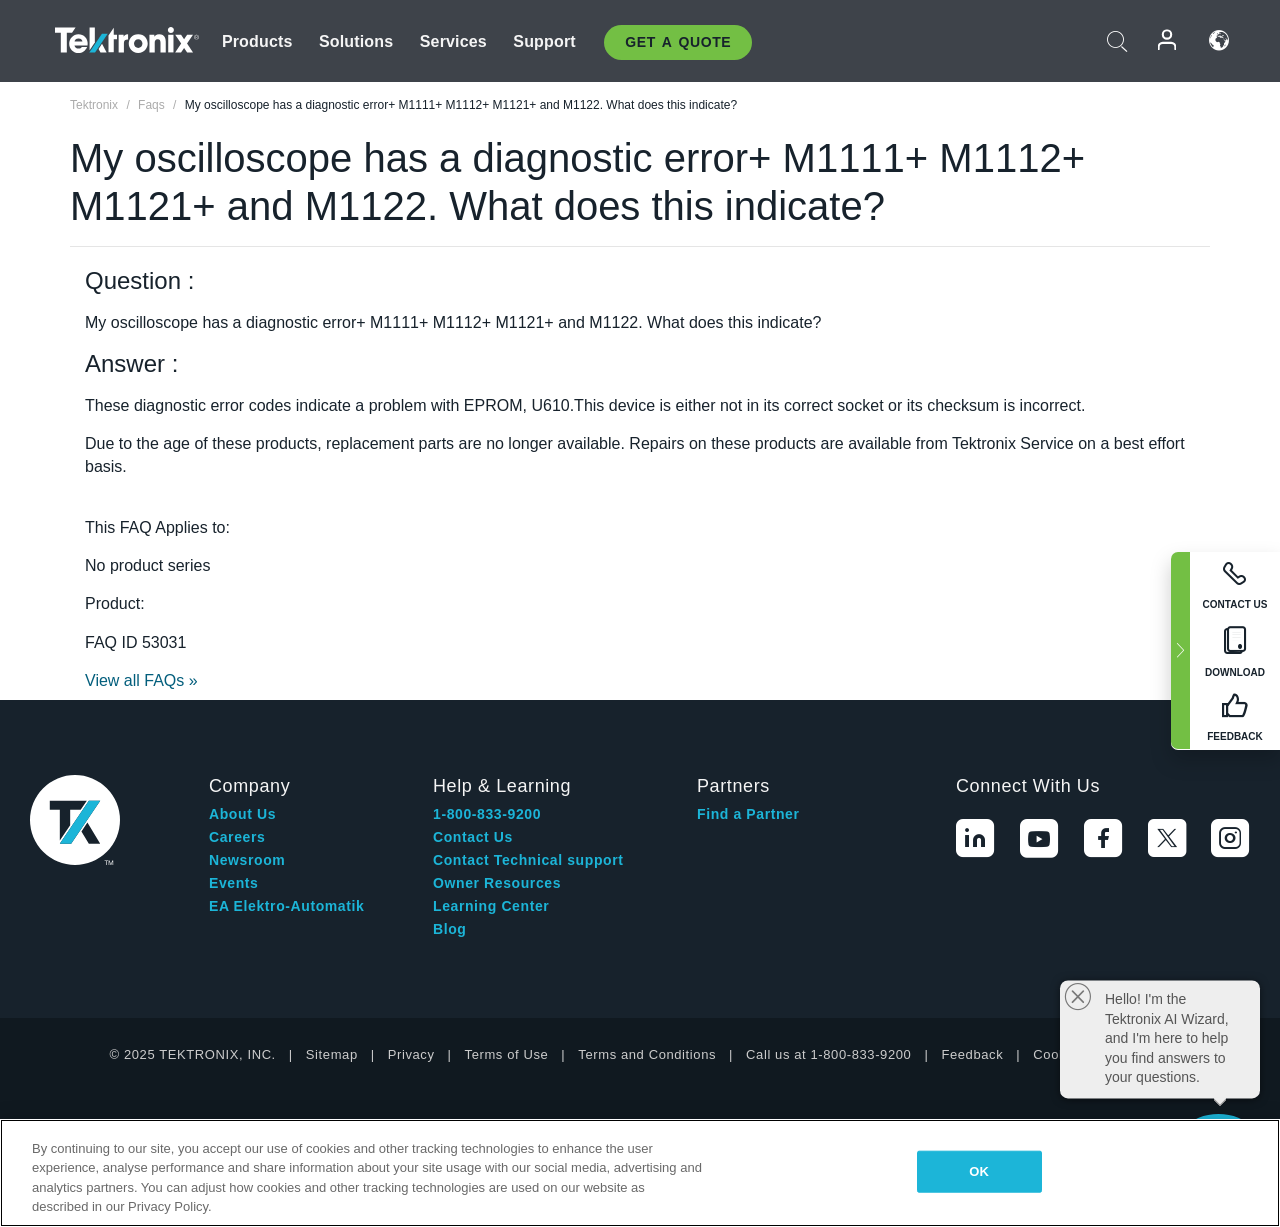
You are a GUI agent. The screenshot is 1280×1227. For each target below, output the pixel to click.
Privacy (411, 1054)
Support (544, 41)
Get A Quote (678, 42)
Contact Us (473, 837)
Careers (237, 837)
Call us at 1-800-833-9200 (828, 1054)
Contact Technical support (528, 860)
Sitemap (332, 1054)
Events (234, 883)
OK (979, 1171)
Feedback (972, 1054)
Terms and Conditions (647, 1054)
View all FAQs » (141, 680)
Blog (450, 929)
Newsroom (247, 860)
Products (257, 41)
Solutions (356, 41)
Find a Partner (748, 814)
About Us (242, 814)
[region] (640, 1173)
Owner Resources (497, 883)
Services (453, 41)
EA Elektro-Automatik (286, 906)
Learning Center (491, 906)
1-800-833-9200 (487, 814)
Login (1168, 40)
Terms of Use (507, 1054)
